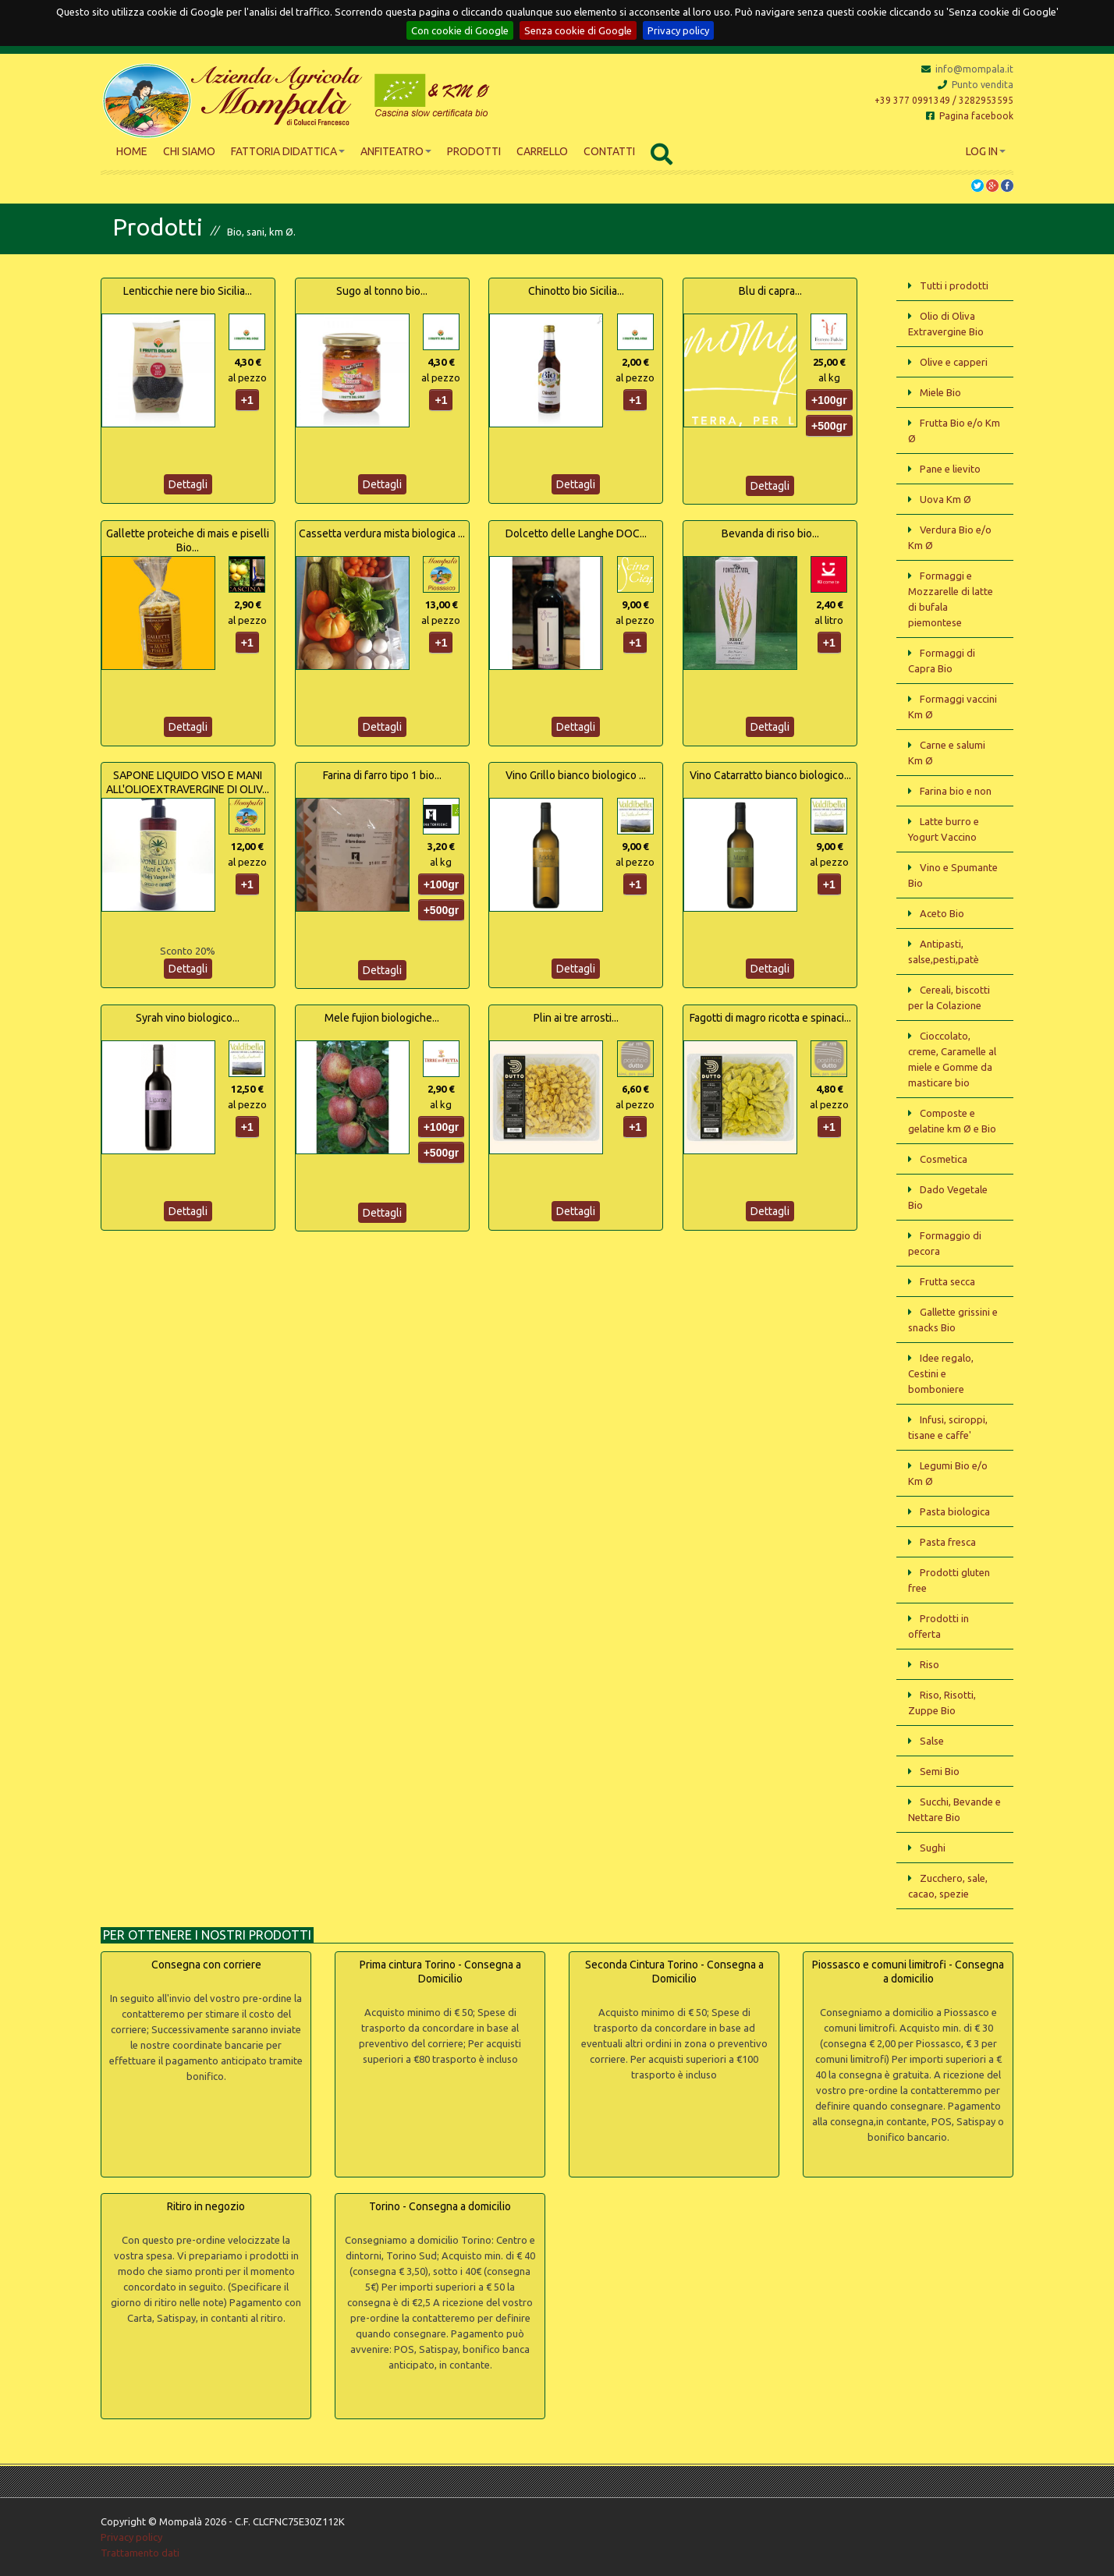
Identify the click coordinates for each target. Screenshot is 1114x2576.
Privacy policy (678, 30)
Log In (986, 151)
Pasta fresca (948, 1541)
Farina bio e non (956, 790)
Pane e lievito (950, 468)
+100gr (829, 400)
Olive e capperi (954, 361)
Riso (929, 1664)
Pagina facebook (969, 116)
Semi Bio (940, 1771)
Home (131, 151)
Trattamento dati (140, 2552)
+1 (247, 400)
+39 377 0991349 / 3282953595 (944, 100)
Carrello (542, 151)
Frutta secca (947, 1281)
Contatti (609, 151)
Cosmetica (943, 1158)
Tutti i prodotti (954, 285)
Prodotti (474, 151)
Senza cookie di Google (578, 30)
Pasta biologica (955, 1511)
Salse (932, 1740)
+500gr (829, 426)
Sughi (932, 1847)
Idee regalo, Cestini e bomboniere (941, 1373)
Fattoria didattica (288, 151)
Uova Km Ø (945, 499)
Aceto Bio (942, 913)
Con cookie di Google (460, 30)
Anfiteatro (395, 151)
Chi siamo (189, 151)
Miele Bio (940, 392)
